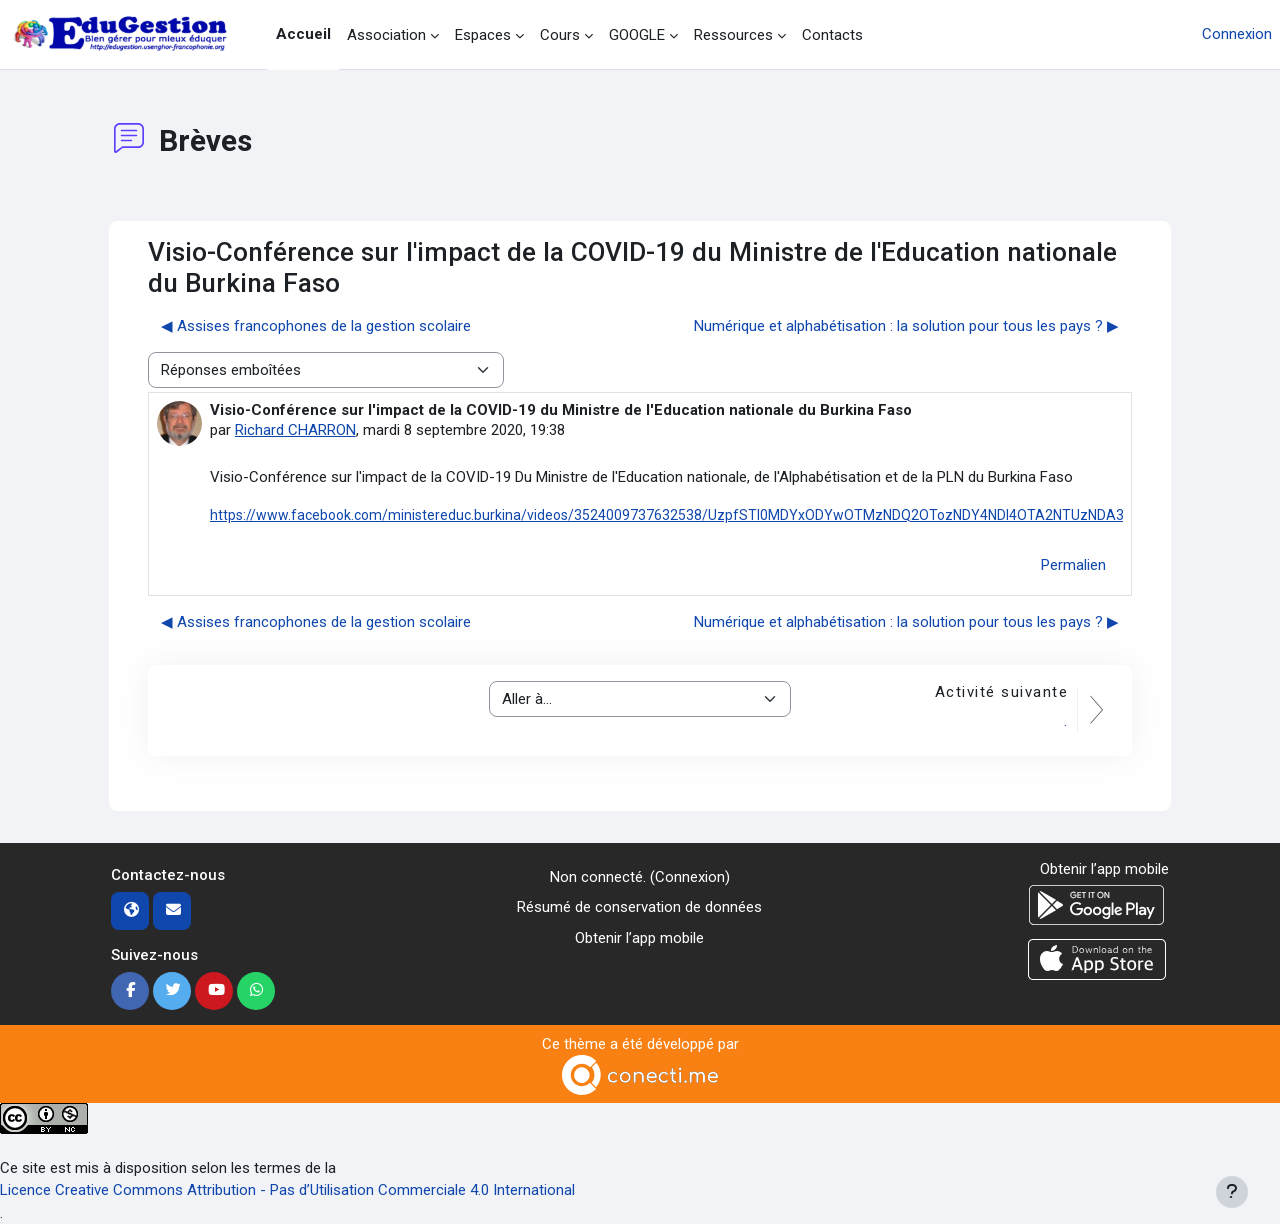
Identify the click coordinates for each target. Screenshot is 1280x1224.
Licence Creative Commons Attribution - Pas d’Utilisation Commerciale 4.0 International (287, 1190)
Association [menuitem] (386, 35)
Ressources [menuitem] (733, 35)
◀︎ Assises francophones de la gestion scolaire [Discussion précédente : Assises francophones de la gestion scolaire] (316, 326)
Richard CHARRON (295, 430)
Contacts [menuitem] (832, 35)
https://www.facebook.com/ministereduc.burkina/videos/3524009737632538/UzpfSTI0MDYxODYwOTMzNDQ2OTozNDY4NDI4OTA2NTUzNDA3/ (670, 515)
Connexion (1237, 34)
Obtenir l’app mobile (639, 938)
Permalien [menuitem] (1073, 565)
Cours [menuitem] (560, 35)
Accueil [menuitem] (303, 34)
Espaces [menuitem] (483, 35)
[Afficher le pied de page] (1232, 1192)
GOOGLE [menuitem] (637, 35)
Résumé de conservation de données (639, 907)
